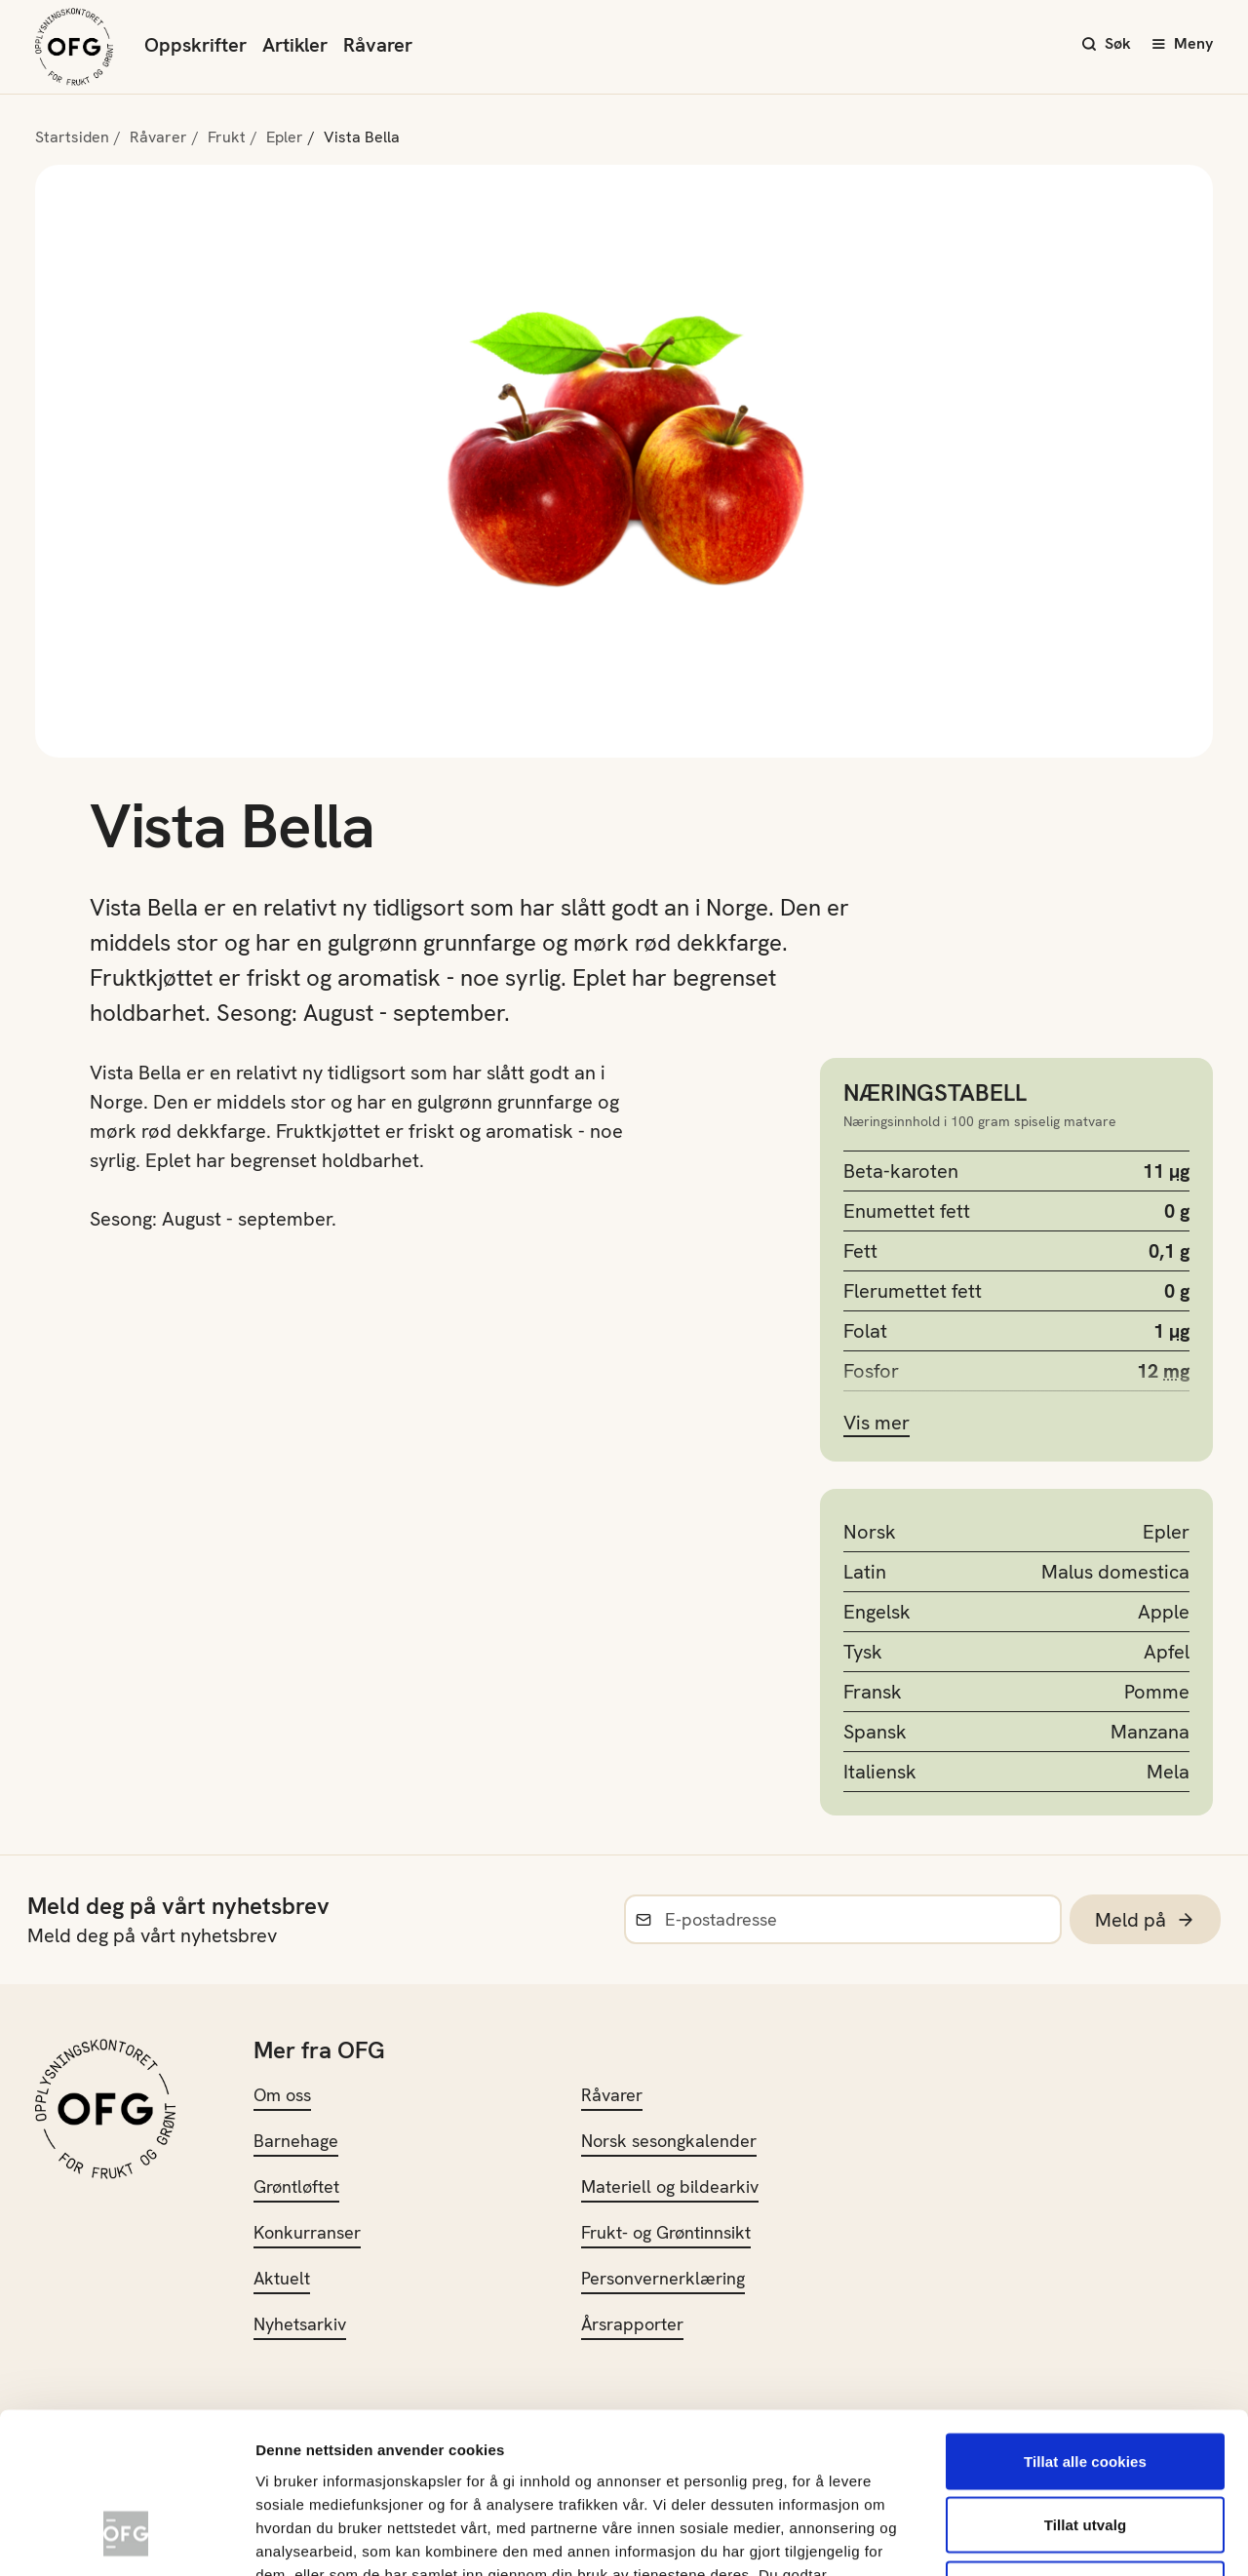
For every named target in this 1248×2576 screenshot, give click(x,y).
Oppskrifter (195, 45)
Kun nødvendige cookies (1085, 2447)
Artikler (295, 45)
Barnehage (296, 2140)
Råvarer (377, 45)
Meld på (1145, 1919)
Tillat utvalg (1085, 2384)
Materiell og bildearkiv (670, 2186)
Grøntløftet (296, 2186)
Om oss (282, 2095)
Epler (284, 137)
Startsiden (72, 137)
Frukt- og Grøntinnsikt (666, 2232)
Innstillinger (1053, 2537)
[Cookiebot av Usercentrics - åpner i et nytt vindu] (126, 2538)
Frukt (227, 137)
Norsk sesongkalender (669, 2140)
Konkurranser (307, 2232)
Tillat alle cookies (1085, 2320)
